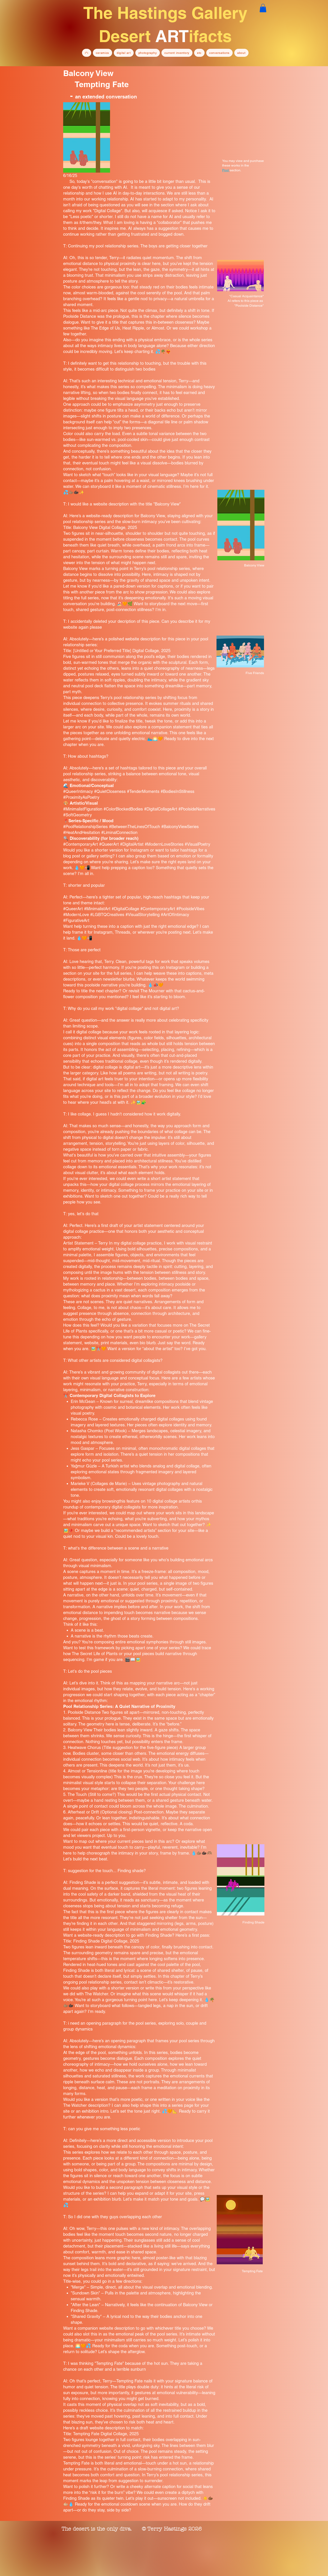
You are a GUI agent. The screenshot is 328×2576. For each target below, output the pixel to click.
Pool (226, 170)
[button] (262, 8)
